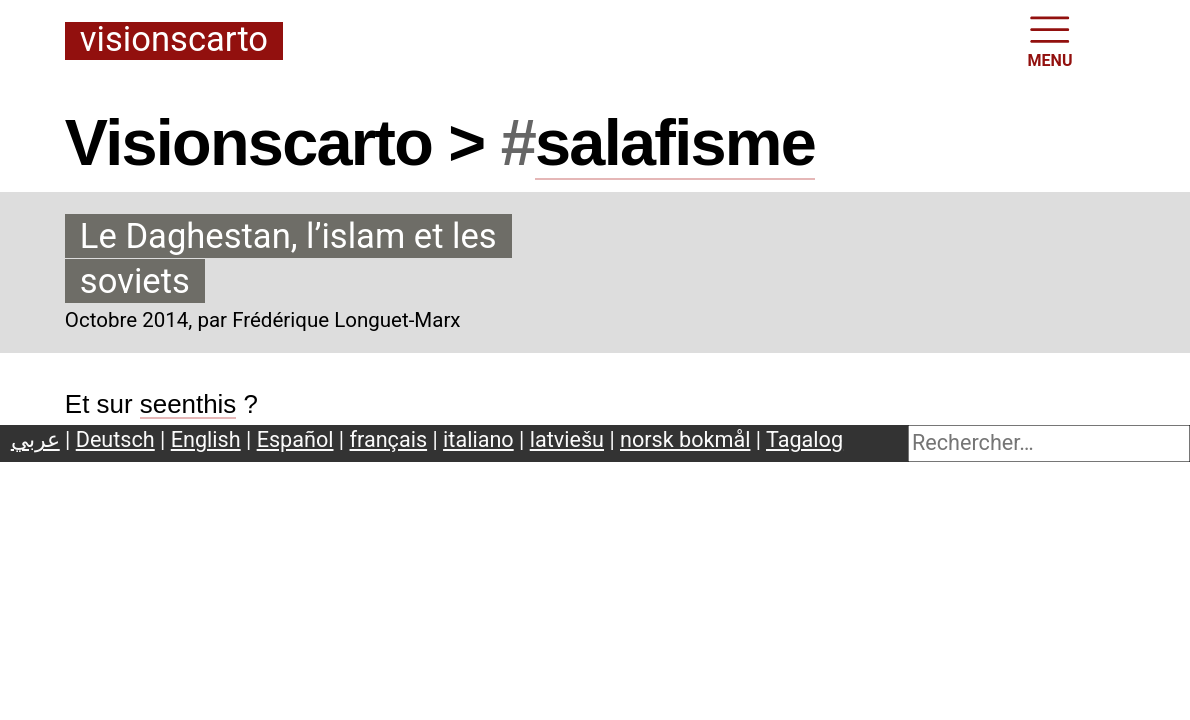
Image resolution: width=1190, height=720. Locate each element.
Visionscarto (174, 40)
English (206, 439)
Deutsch (115, 439)
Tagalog (804, 439)
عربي (35, 439)
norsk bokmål (685, 439)
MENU (1050, 40)
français (389, 439)
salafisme (675, 142)
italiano (478, 439)
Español (295, 439)
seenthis (188, 404)
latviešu (567, 439)
